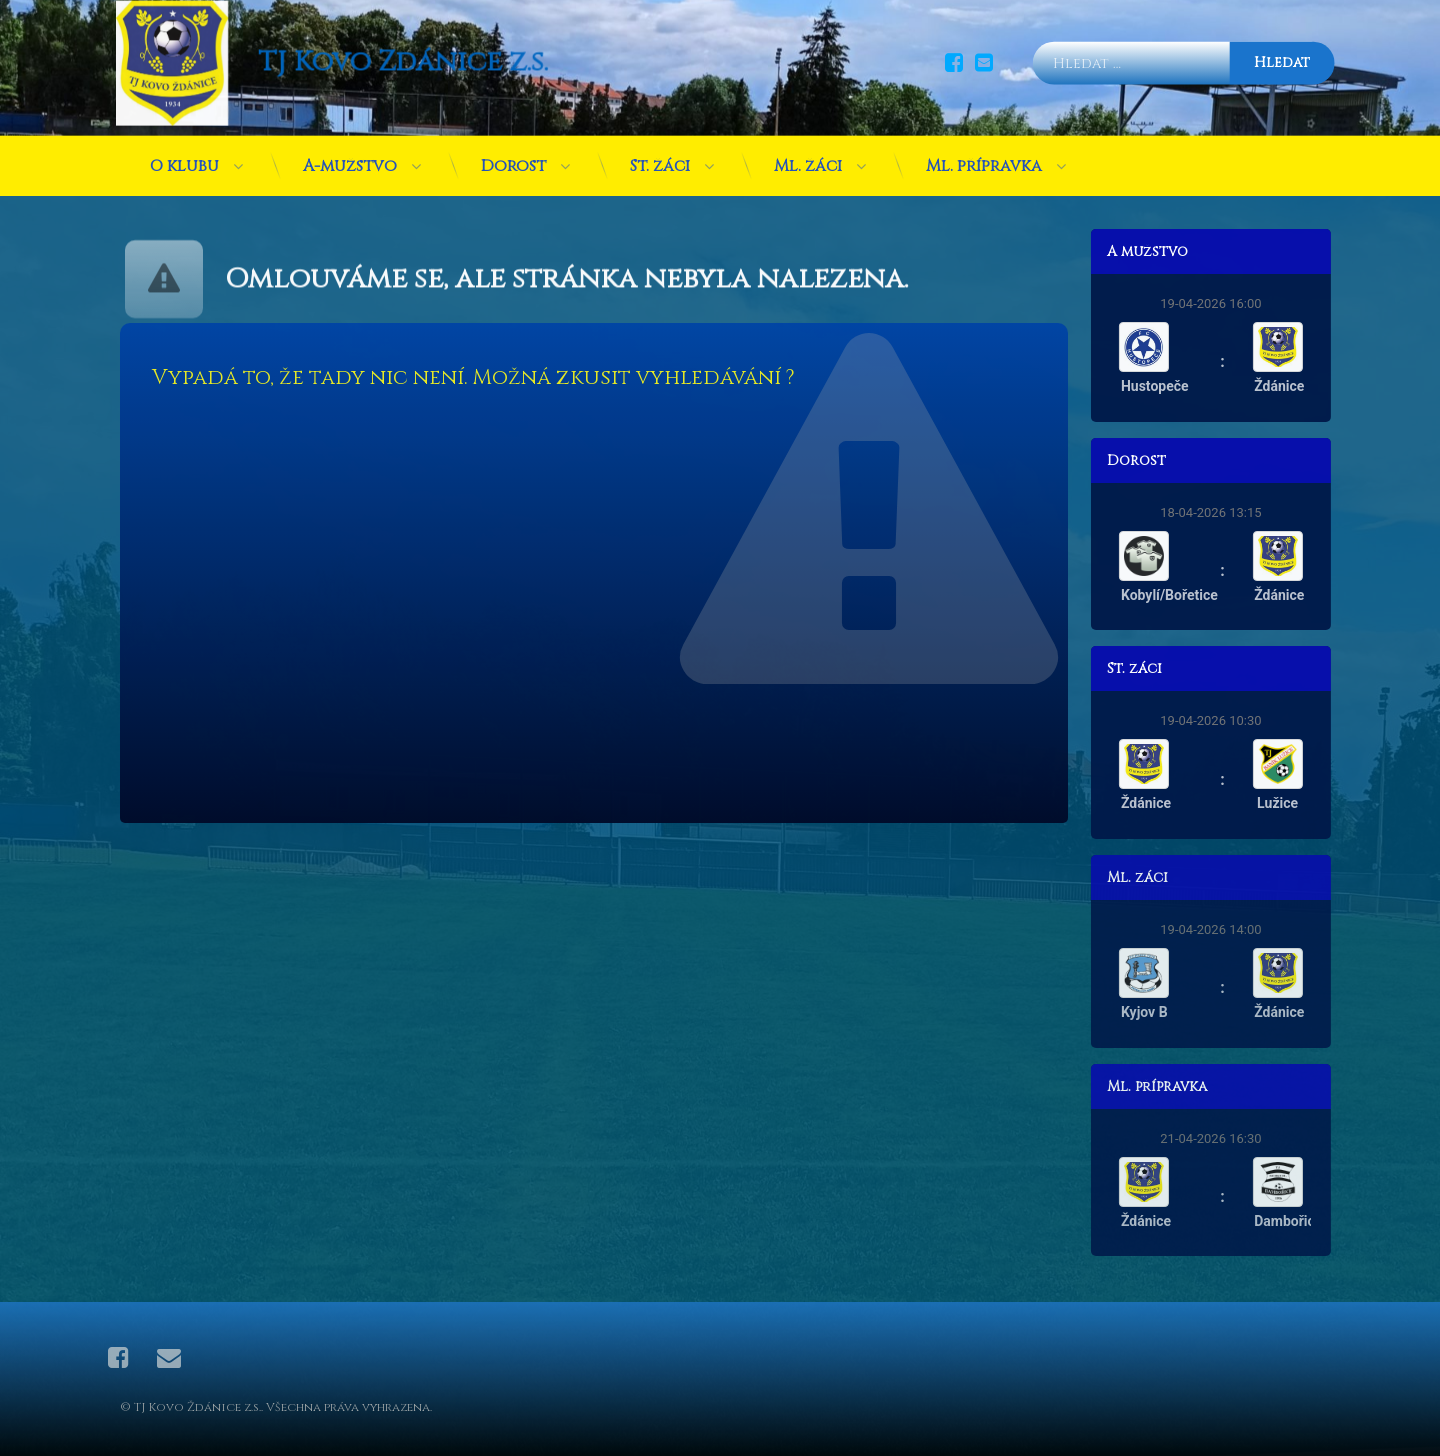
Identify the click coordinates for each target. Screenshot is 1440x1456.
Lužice (1327, 803)
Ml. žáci (808, 123)
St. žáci (660, 123)
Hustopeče (1204, 386)
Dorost (513, 123)
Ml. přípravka (984, 123)
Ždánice (1329, 386)
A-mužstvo (350, 123)
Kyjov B (1194, 1012)
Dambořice (1338, 1221)
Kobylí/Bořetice (1218, 595)
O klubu (184, 123)
